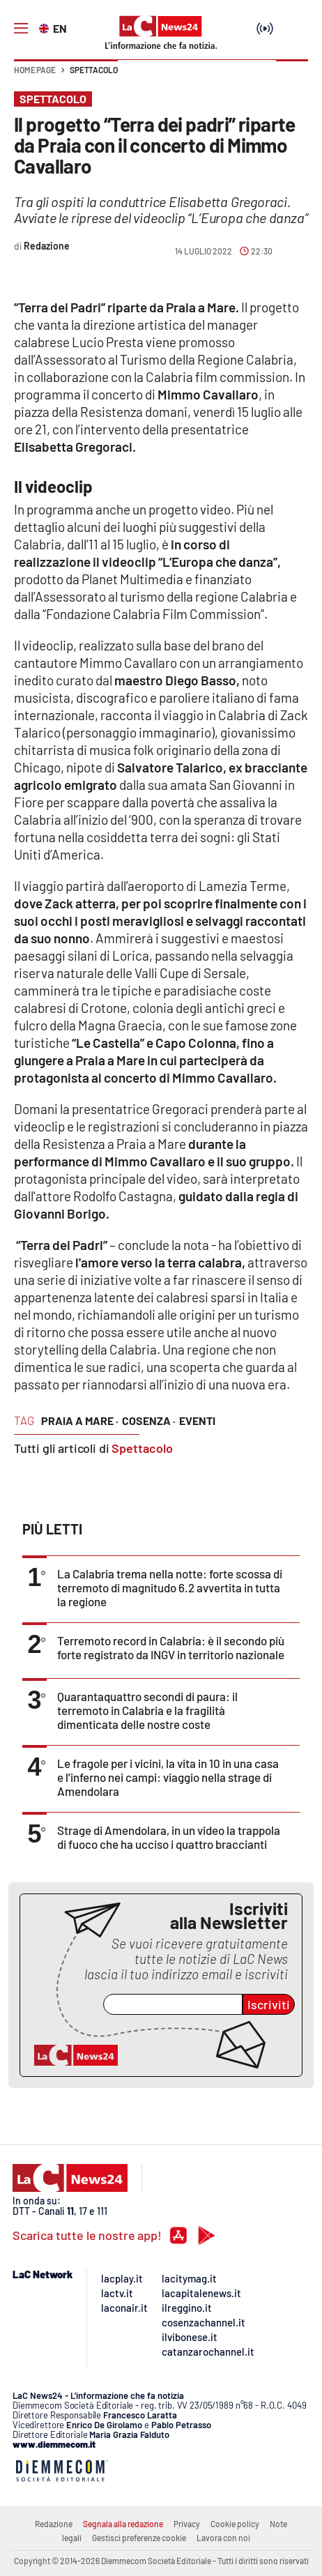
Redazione (53, 2524)
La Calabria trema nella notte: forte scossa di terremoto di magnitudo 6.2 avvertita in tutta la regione (169, 1587)
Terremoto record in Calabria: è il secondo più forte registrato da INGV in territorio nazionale (170, 1647)
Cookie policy (234, 2524)
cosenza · (149, 1420)
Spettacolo (94, 70)
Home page (35, 70)
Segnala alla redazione (123, 2524)
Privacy (187, 2524)
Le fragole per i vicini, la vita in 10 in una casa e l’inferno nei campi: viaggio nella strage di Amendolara (168, 1777)
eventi (197, 1420)
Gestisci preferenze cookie (139, 2538)
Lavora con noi (223, 2538)
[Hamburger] (21, 29)
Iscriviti (268, 2004)
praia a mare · (79, 1420)
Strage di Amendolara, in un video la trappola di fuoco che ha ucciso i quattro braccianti (168, 1837)
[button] (292, 76)
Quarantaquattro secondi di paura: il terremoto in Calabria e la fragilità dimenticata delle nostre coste (147, 1710)
